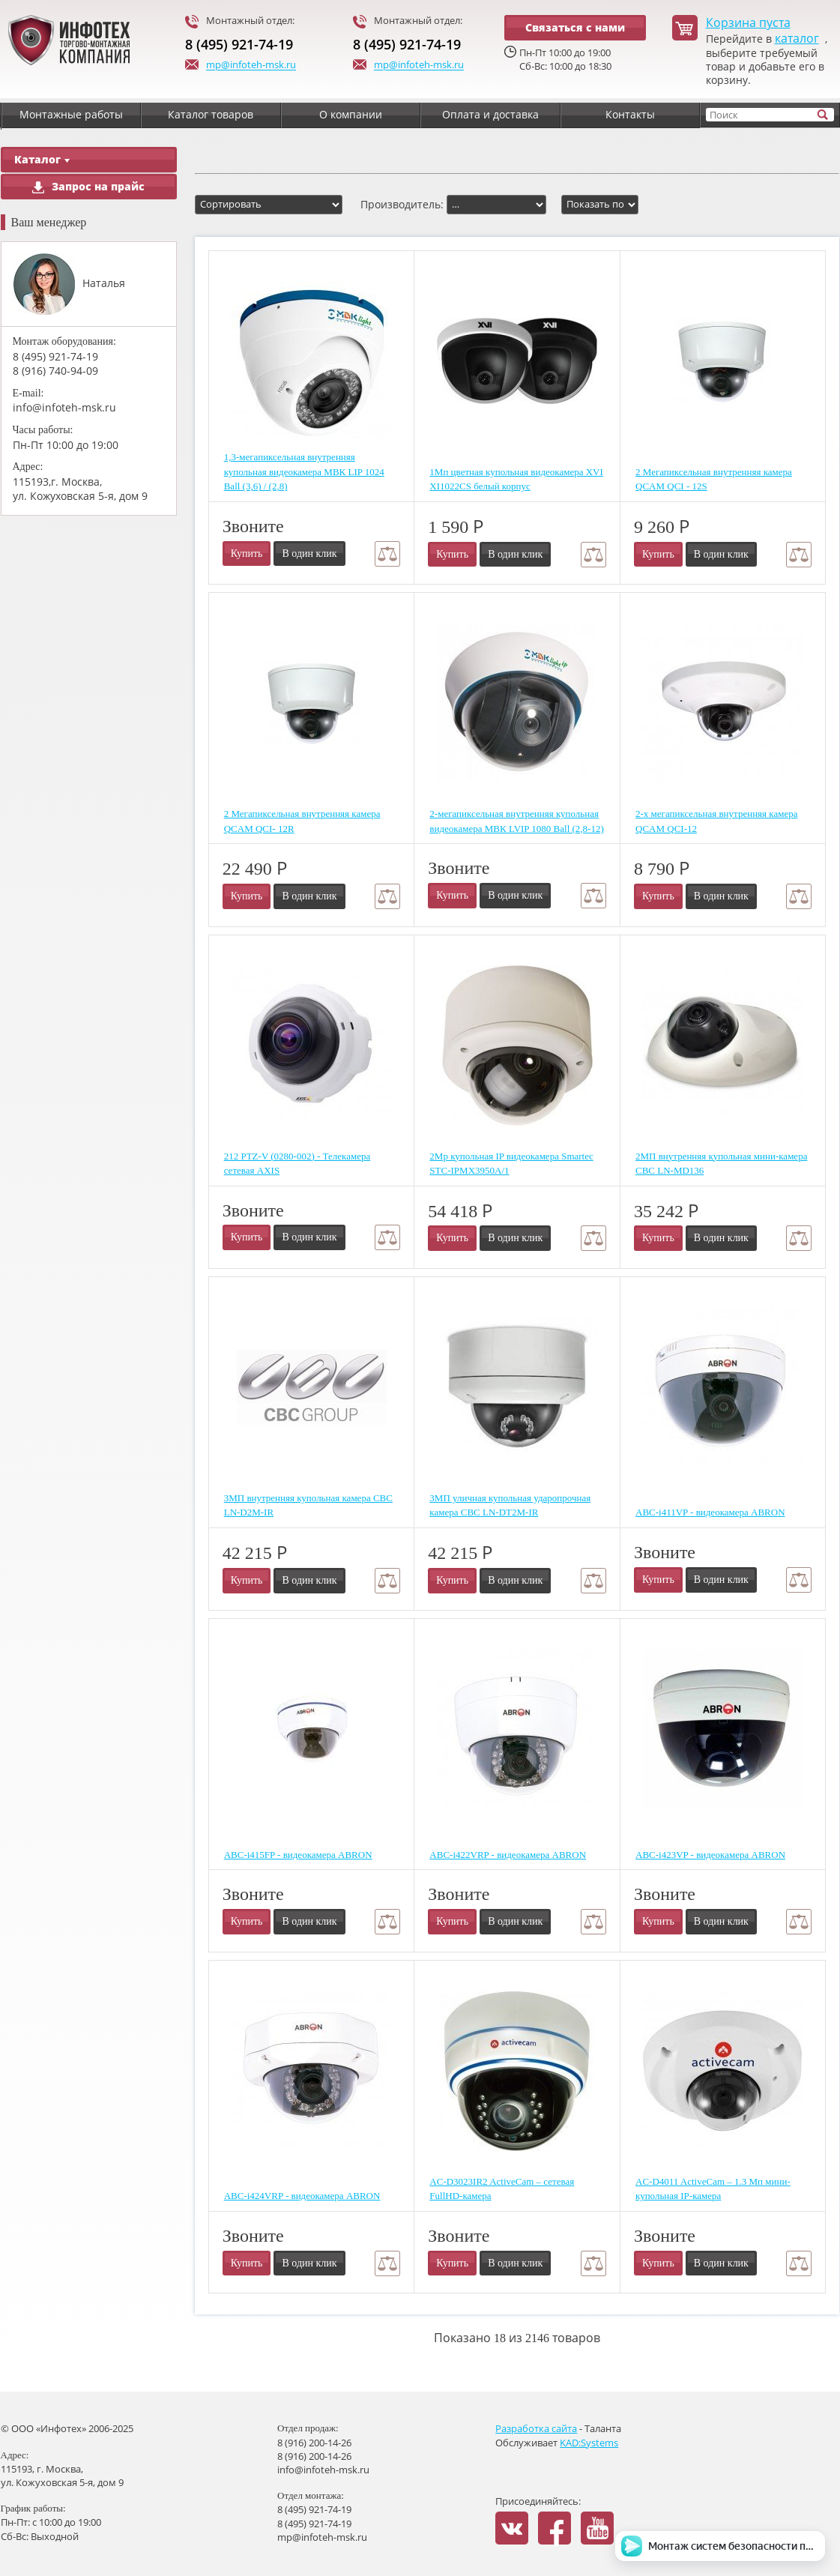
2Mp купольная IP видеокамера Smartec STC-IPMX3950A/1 (511, 1163)
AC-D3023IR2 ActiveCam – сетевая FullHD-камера (501, 2189)
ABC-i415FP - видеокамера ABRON (298, 1854)
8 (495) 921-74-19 (239, 44)
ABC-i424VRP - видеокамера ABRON (302, 2195)
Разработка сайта (536, 2428)
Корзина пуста (748, 23)
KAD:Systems (589, 2442)
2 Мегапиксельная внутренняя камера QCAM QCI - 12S (713, 479)
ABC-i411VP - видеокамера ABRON (710, 1512)
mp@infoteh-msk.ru (240, 66)
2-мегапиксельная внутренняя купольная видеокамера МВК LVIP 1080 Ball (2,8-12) (516, 821)
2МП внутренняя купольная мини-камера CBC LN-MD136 (721, 1163)
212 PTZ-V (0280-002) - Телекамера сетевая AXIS (297, 1163)
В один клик (309, 553)
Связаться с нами (575, 27)
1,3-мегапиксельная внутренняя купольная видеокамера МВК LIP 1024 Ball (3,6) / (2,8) (304, 471)
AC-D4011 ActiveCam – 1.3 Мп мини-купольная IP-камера (713, 2189)
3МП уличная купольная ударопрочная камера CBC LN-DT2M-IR (509, 1505)
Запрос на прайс (88, 186)
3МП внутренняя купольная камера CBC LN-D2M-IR (308, 1505)
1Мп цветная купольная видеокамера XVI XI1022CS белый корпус (515, 479)
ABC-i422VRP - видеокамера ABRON (507, 1854)
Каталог (42, 159)
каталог (797, 38)
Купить (247, 553)
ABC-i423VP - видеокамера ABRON (710, 1854)
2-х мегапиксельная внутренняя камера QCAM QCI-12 (716, 821)
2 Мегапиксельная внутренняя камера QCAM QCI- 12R (302, 821)
